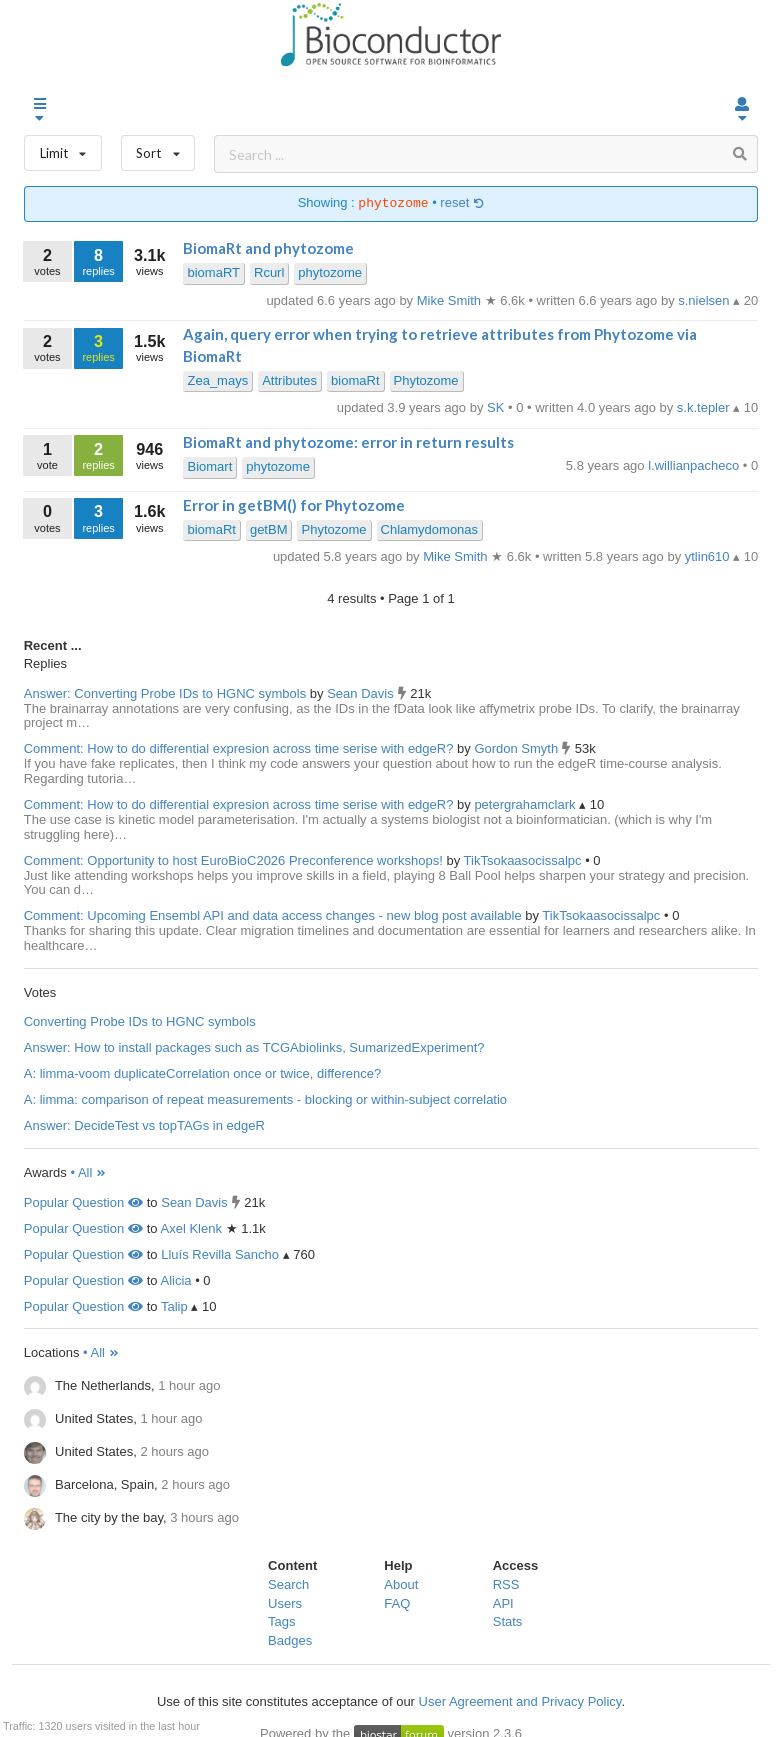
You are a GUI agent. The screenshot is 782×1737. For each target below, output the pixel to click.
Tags (281, 1621)
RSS (506, 1584)
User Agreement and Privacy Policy (520, 1701)
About (401, 1584)
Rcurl (269, 272)
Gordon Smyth (517, 748)
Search (288, 1584)
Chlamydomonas (430, 529)
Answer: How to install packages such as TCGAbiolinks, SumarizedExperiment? (254, 1047)
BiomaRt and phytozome (268, 248)
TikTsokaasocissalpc (525, 860)
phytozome (330, 272)
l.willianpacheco (695, 465)
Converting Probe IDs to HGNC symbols (140, 1021)
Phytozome (426, 380)
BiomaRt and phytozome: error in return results (348, 442)
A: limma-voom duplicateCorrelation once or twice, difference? (202, 1073)
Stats (508, 1621)
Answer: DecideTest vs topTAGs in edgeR (144, 1125)
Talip (174, 1306)
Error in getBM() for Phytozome (294, 505)
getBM (269, 529)
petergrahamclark (526, 804)
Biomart (209, 466)
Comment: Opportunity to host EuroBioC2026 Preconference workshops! (233, 860)
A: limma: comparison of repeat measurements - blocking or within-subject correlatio (265, 1099)
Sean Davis (362, 693)
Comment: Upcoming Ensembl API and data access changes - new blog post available (273, 915)
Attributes (289, 380)
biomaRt (355, 380)
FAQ (397, 1603)
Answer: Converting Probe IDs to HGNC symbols (165, 693)
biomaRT (213, 272)
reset (462, 203)
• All (88, 1172)
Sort (158, 148)
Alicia (176, 1280)
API (503, 1603)
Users (285, 1603)
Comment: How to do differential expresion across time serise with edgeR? (239, 748)
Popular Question (83, 1202)
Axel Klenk (191, 1228)
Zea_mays (217, 380)
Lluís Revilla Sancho (220, 1254)
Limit (63, 148)
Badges (290, 1640)
